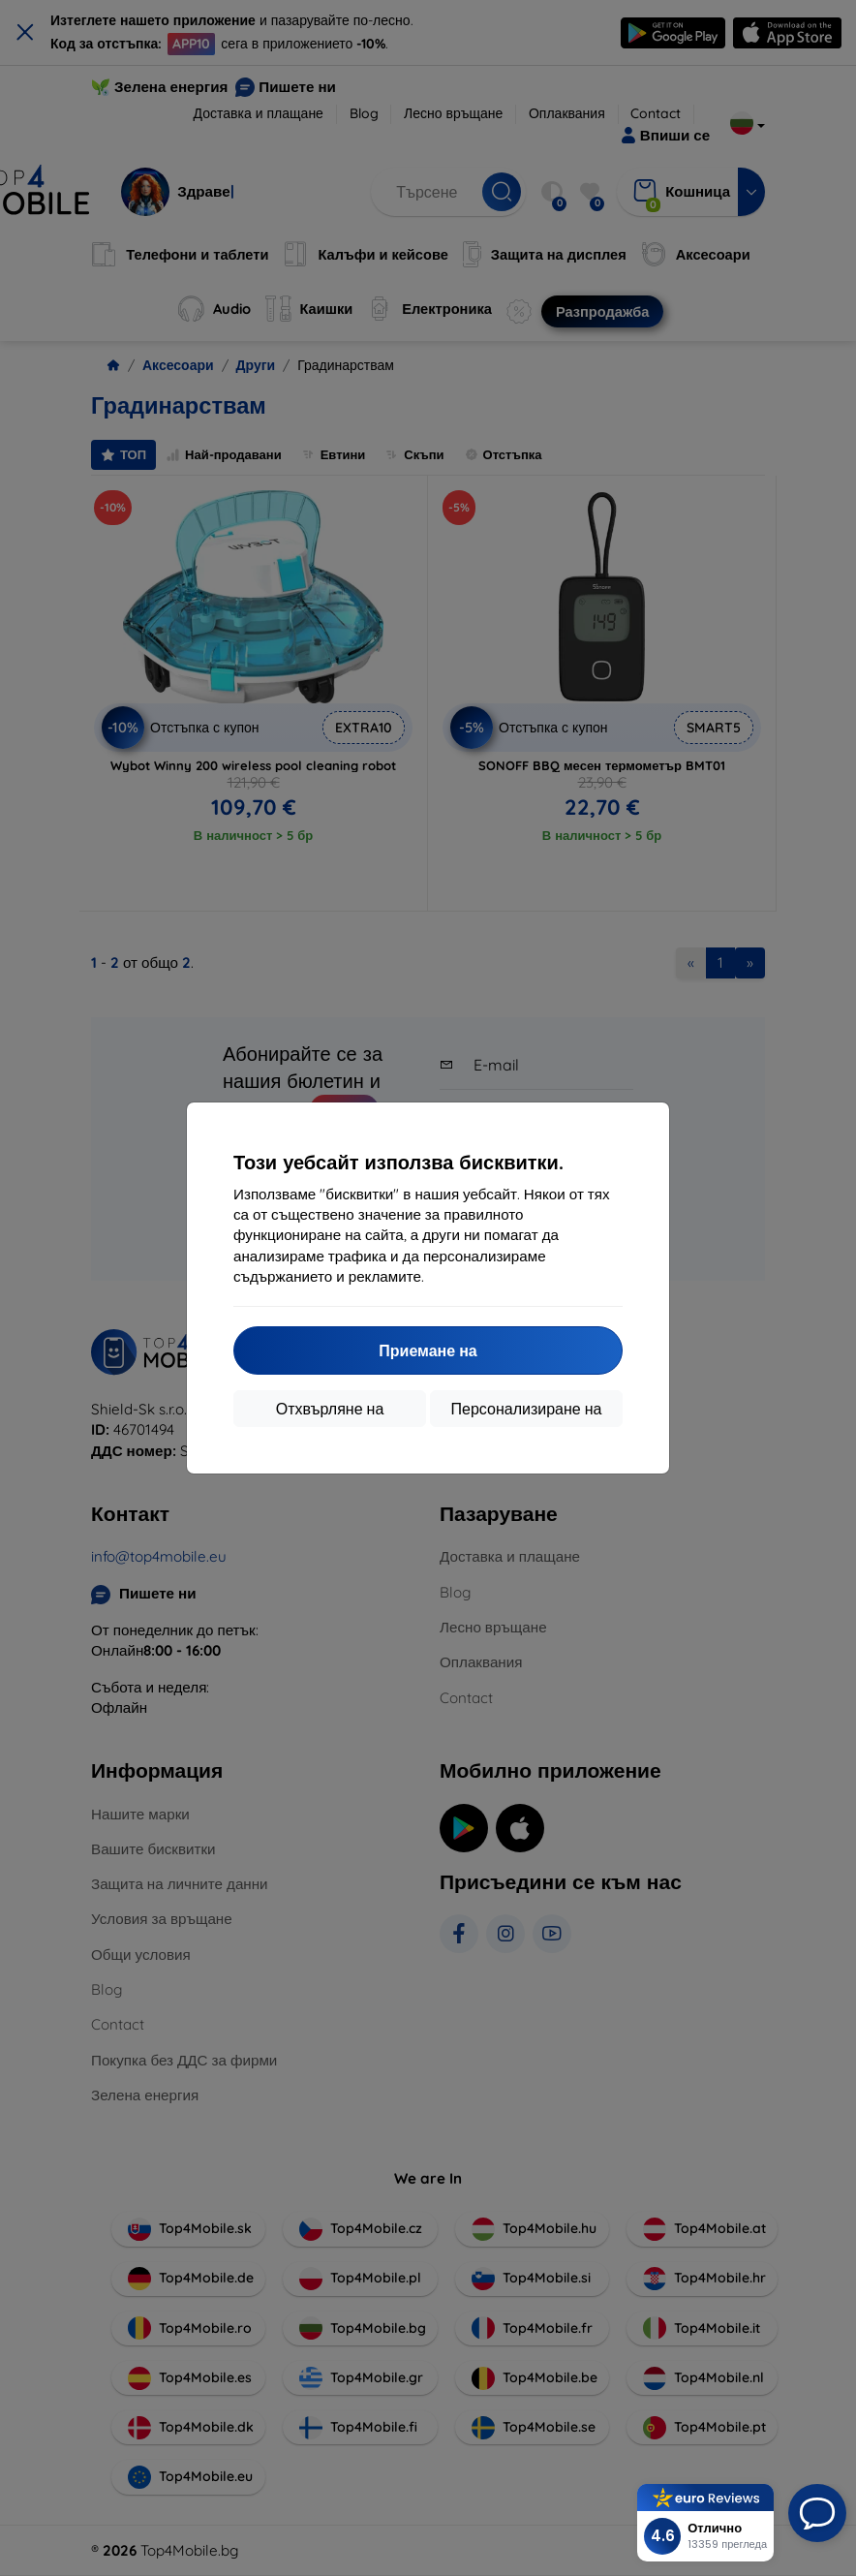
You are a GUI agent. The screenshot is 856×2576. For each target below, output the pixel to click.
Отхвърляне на (330, 1408)
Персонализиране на (526, 1408)
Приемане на (427, 1350)
